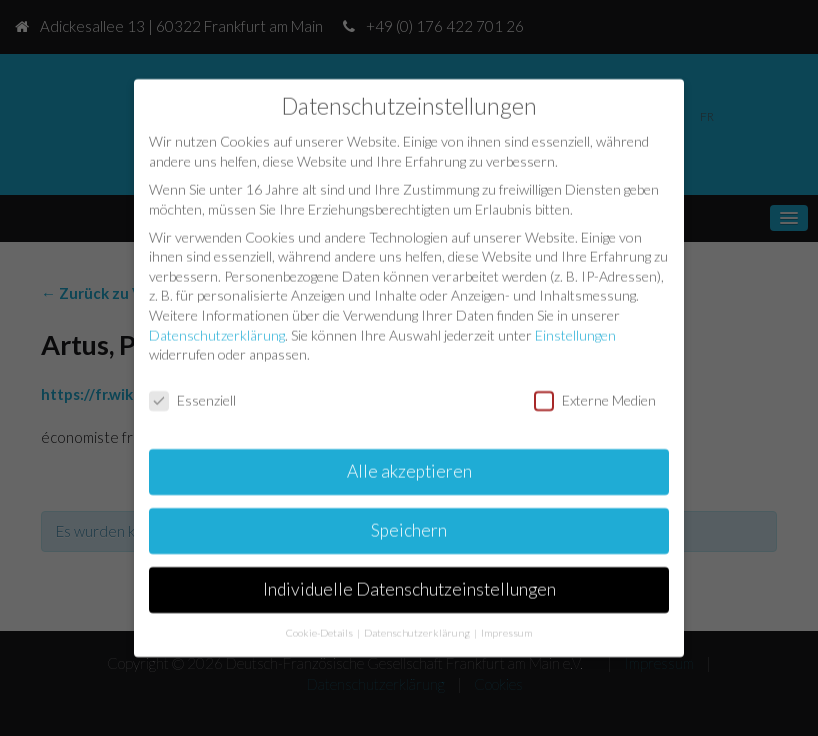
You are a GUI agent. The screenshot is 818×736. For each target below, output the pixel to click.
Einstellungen (575, 332)
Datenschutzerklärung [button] (418, 630)
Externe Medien (595, 398)
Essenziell (192, 398)
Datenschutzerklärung (217, 332)
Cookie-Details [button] (320, 630)
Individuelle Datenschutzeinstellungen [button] (409, 587)
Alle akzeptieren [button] (409, 469)
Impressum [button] (506, 630)
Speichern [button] (409, 528)
